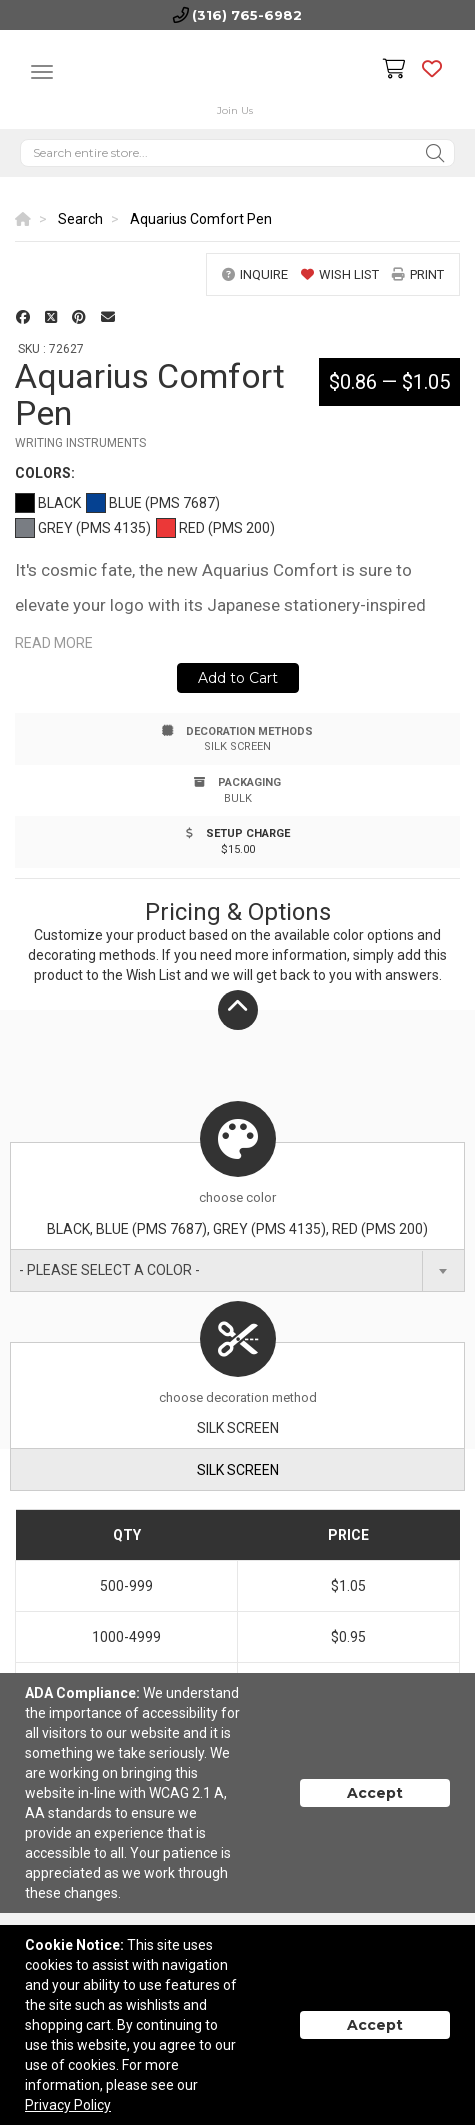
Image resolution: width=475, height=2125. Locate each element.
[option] (237, 242)
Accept (375, 1793)
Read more (54, 643)
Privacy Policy (68, 2105)
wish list (340, 274)
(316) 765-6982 (247, 15)
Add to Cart (238, 678)
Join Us (235, 110)
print (418, 274)
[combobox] (237, 1270)
